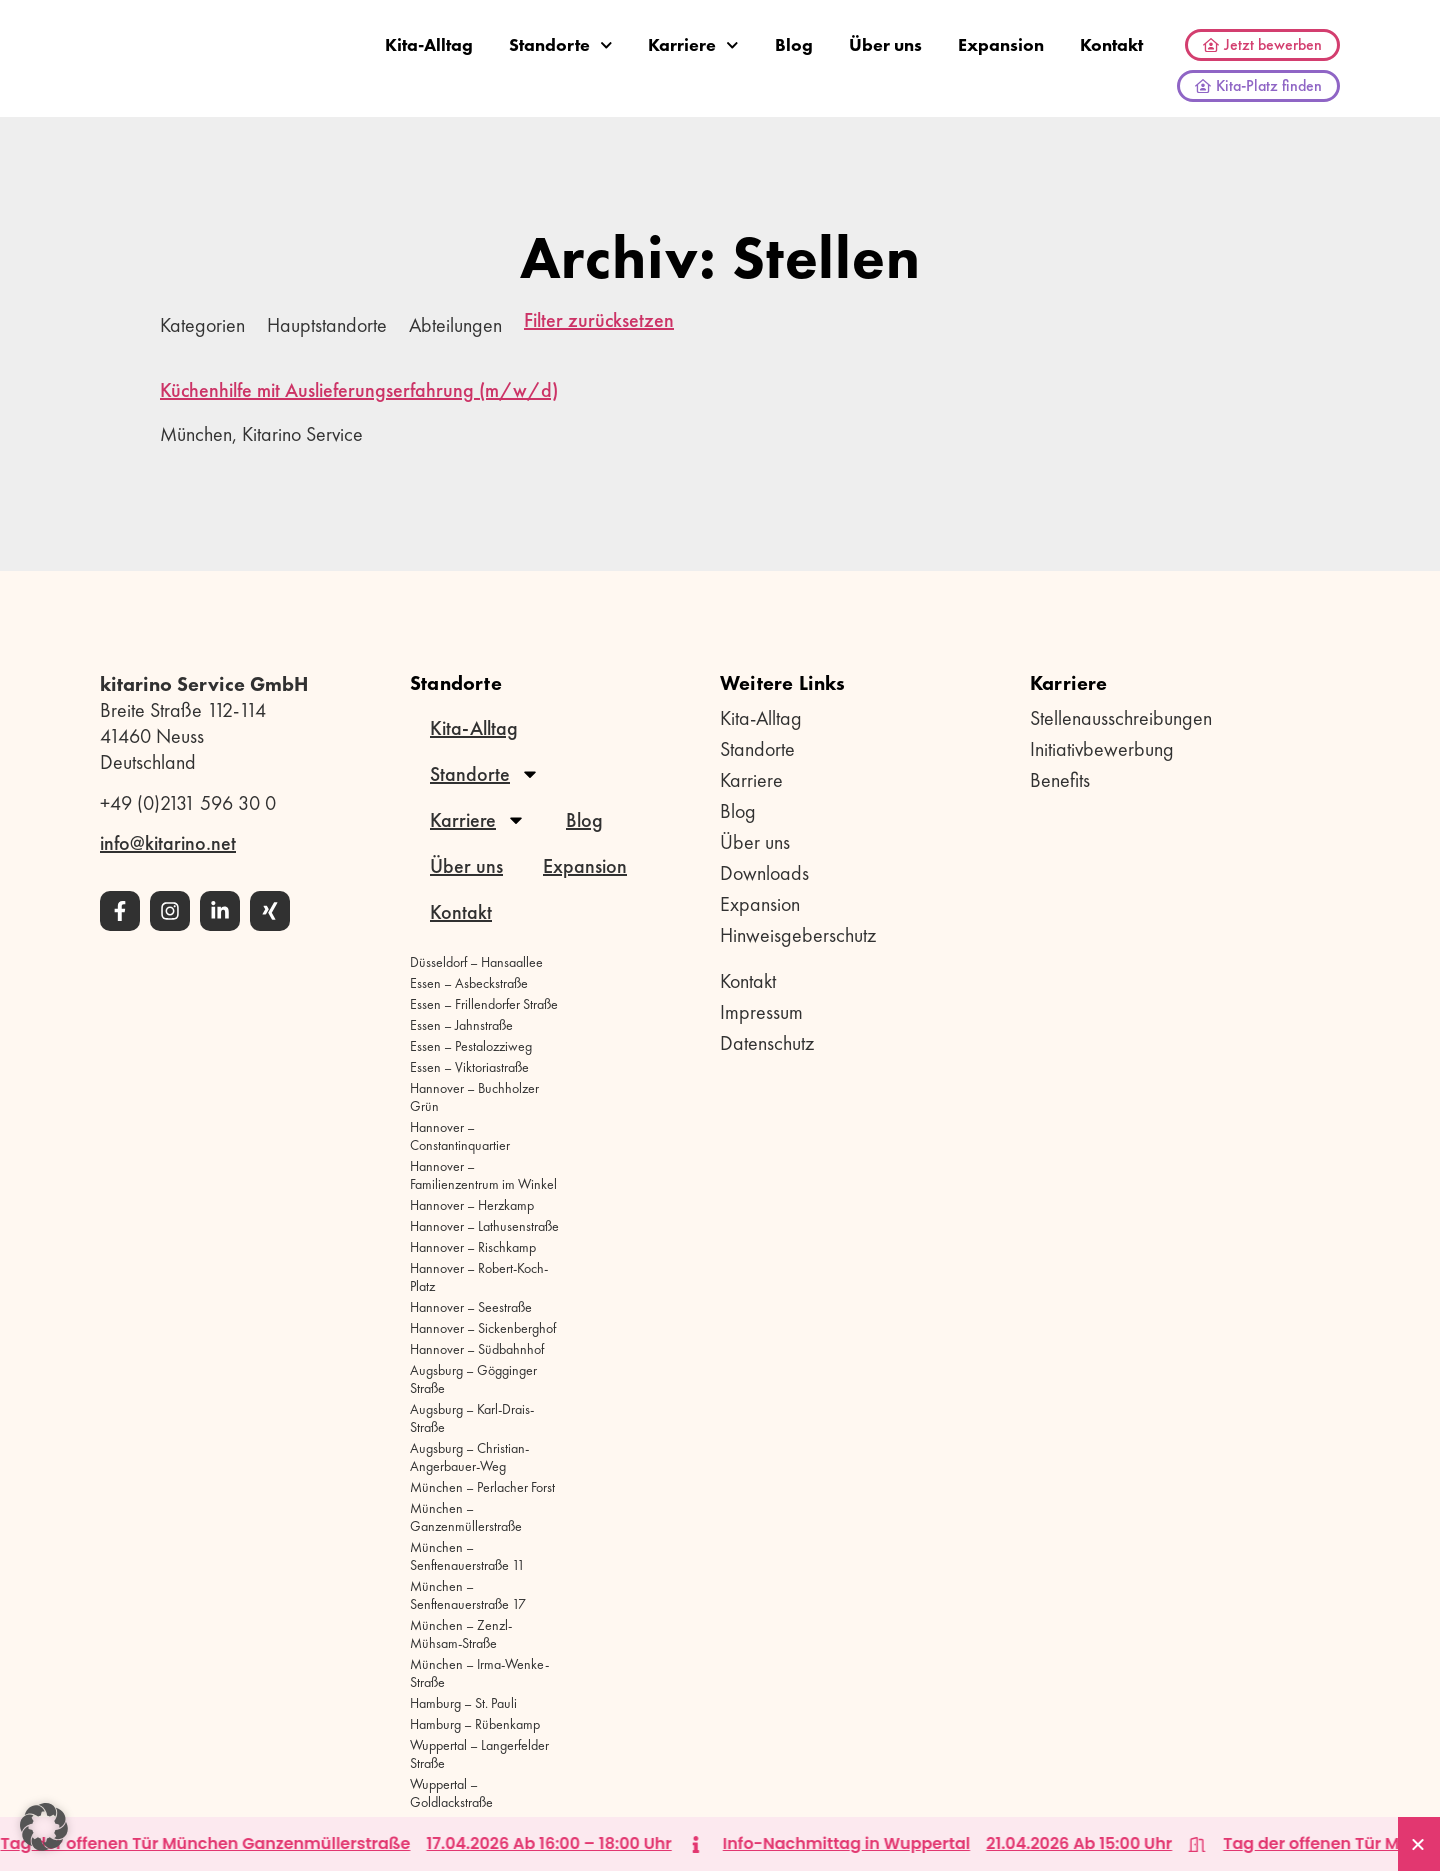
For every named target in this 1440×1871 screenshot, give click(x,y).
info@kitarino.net (168, 843)
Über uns (885, 44)
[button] (44, 1827)
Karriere (693, 45)
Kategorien (202, 325)
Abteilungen (455, 325)
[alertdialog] (720, 1844)
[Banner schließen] (1419, 1844)
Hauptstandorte (327, 325)
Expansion (1001, 44)
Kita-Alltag (429, 44)
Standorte (561, 45)
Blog (794, 44)
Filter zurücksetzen (599, 321)
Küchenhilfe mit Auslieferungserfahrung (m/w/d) (359, 390)
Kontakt (1111, 44)
